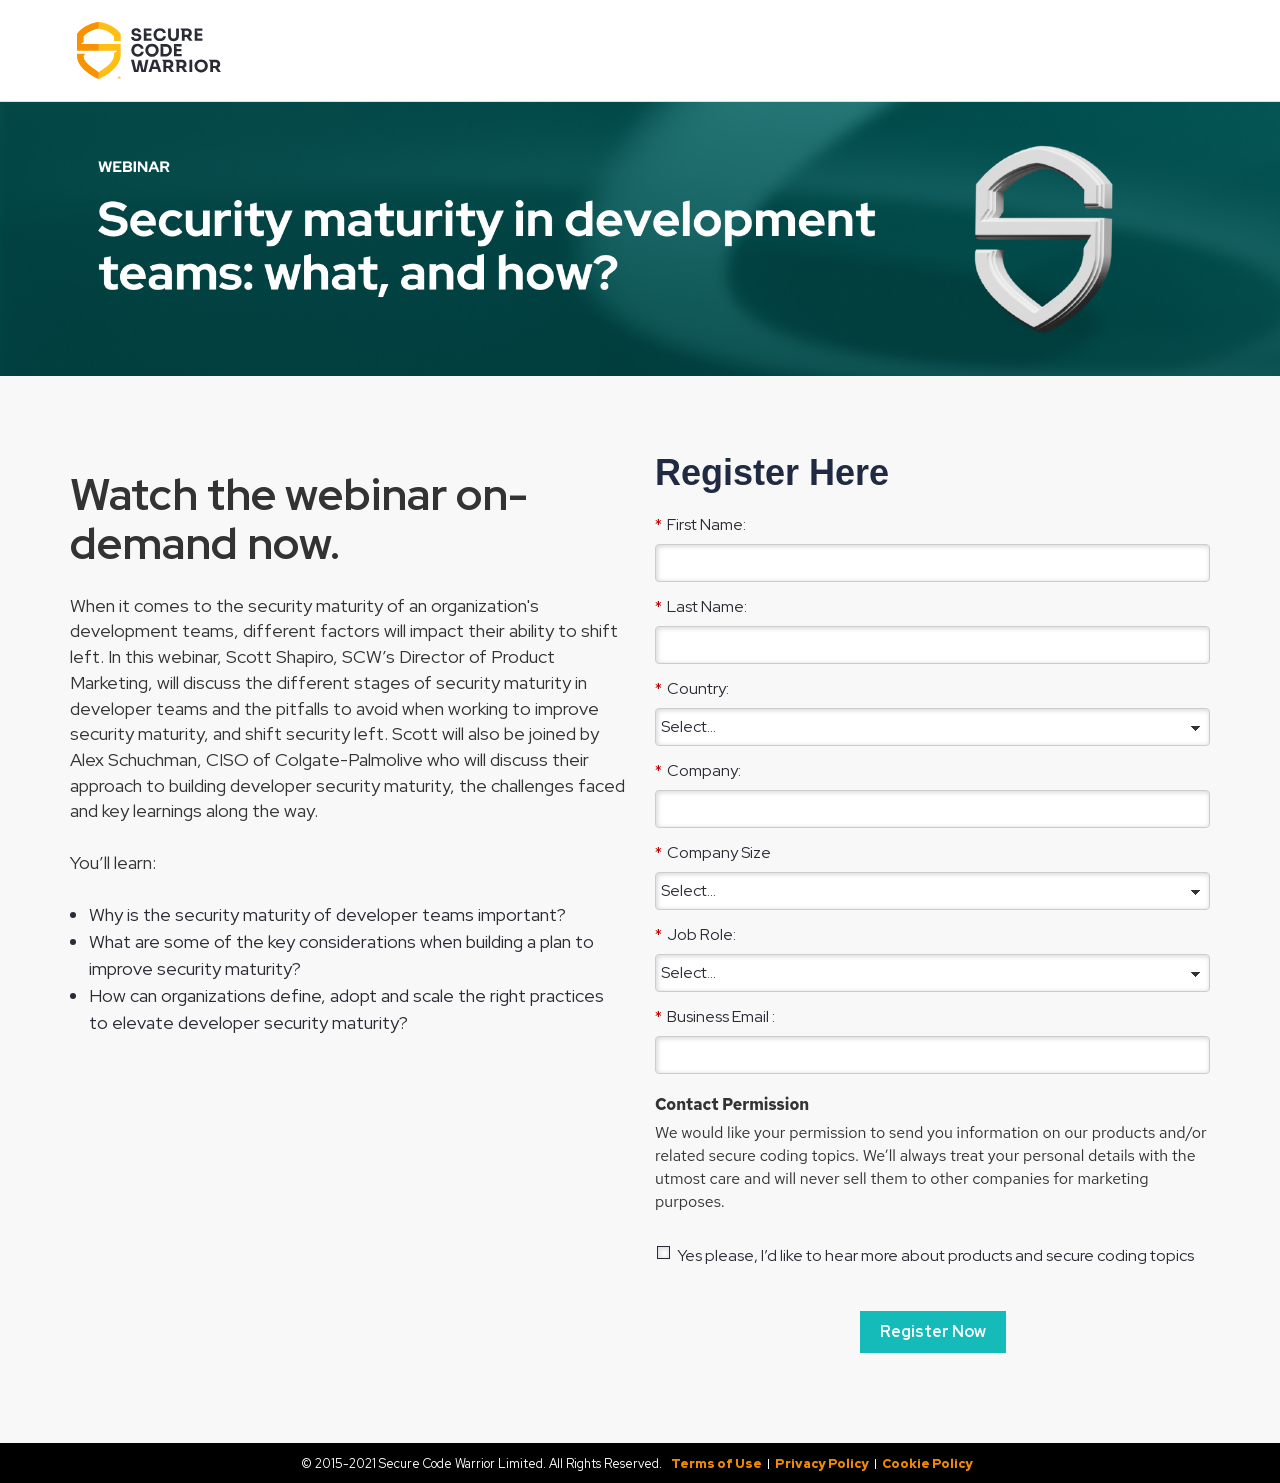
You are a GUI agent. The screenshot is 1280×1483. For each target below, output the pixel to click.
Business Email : (715, 1016)
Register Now (933, 1331)
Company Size (713, 852)
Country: (692, 688)
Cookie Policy (927, 1463)
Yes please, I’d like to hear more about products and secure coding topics (935, 1255)
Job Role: (695, 934)
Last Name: (701, 606)
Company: (698, 770)
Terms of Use (716, 1463)
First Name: (700, 524)
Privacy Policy (822, 1463)
